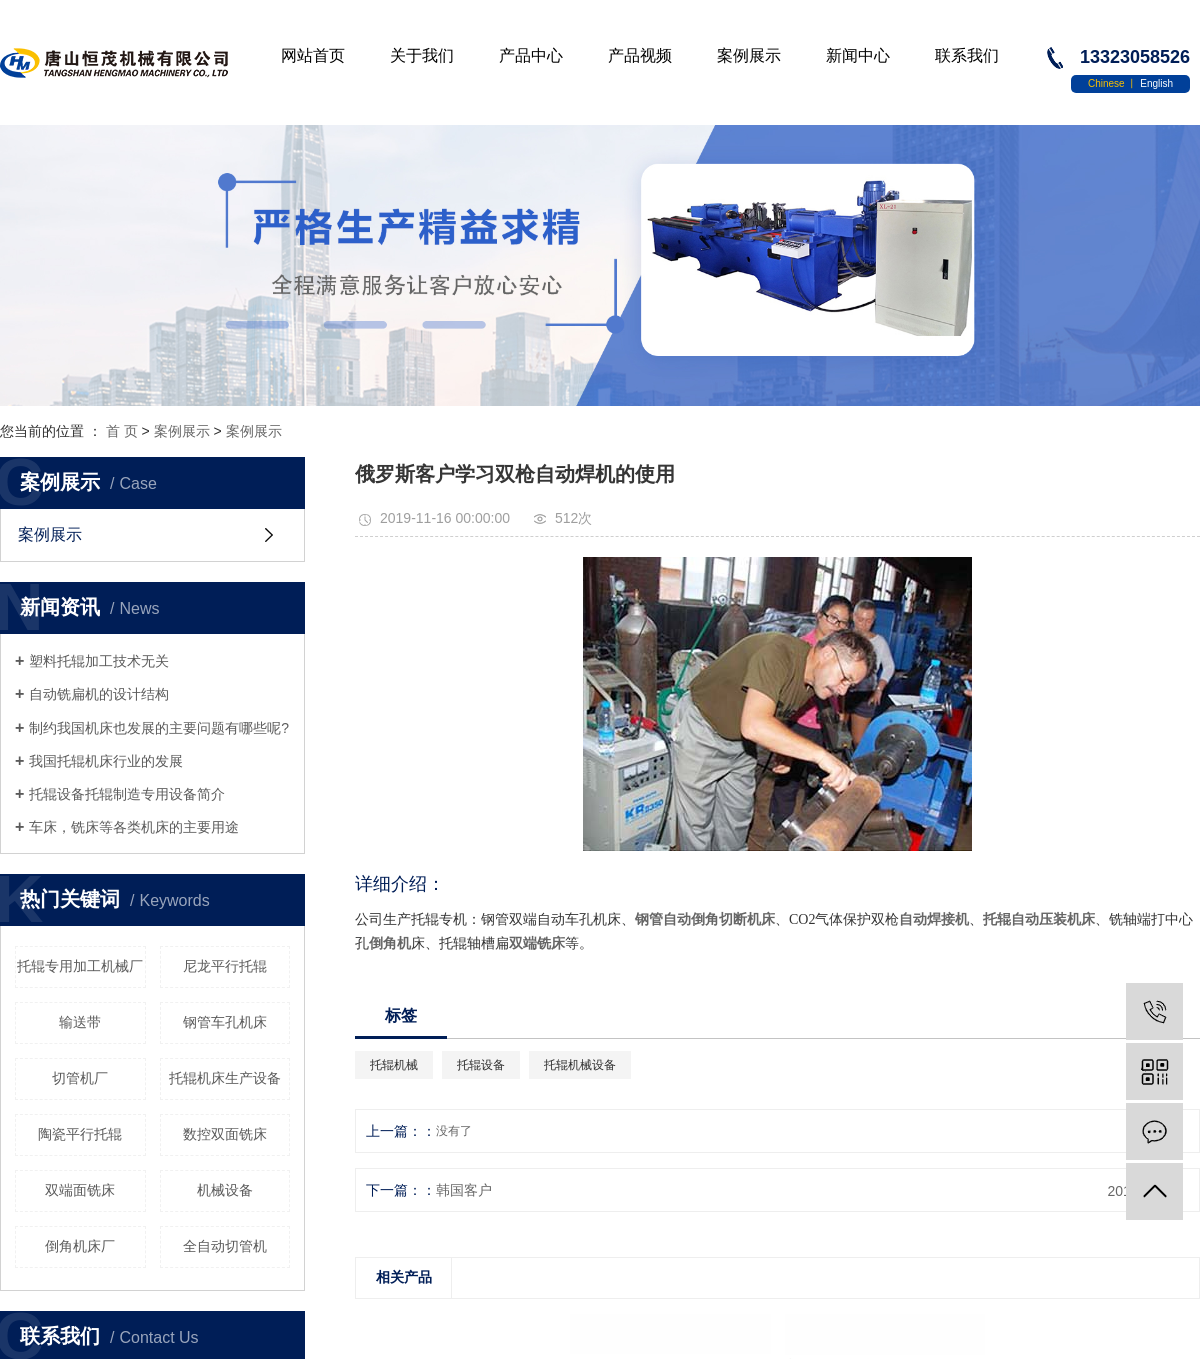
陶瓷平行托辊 (80, 1134)
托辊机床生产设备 (225, 1078)
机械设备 (225, 1190)
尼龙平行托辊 (225, 966)
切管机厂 (80, 1078)
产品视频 (640, 55)
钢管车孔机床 (225, 1022)
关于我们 (422, 55)
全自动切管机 (225, 1246)
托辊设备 (481, 1065)
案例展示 (749, 55)
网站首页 (313, 55)
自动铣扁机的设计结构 (99, 694)
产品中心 (531, 55)
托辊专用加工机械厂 (80, 966)
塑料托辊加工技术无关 (99, 661)
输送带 (80, 1022)
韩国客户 (464, 1190)
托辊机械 (394, 1065)
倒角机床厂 (80, 1246)
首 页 (122, 431)
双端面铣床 (80, 1190)
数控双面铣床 (225, 1134)
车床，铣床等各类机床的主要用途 (134, 827)
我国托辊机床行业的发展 (106, 761)
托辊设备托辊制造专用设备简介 (127, 794)
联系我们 (967, 55)
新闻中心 (858, 55)
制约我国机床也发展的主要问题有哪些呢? (159, 728)
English (1156, 83)
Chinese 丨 (1114, 83)
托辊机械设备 (580, 1065)
